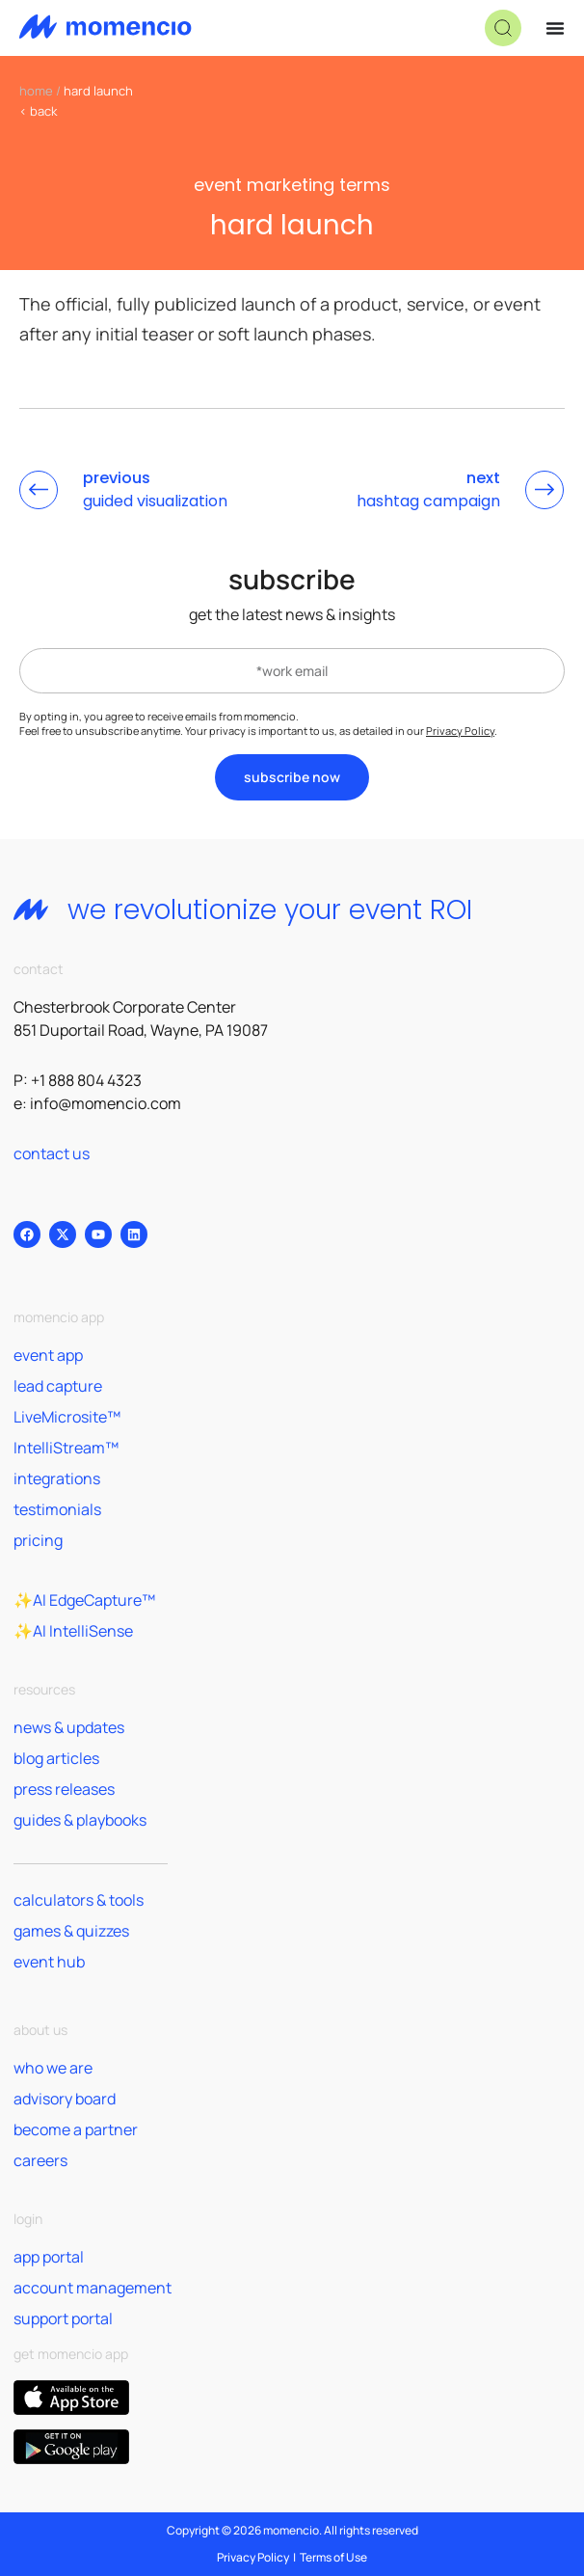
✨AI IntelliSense (73, 1630)
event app (48, 1355)
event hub (49, 1961)
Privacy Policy (460, 730)
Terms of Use (333, 2557)
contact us (51, 1153)
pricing (38, 1540)
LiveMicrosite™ (66, 1416)
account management (92, 2287)
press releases (64, 1789)
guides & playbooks (79, 1819)
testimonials (57, 1509)
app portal (48, 2256)
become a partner (75, 2129)
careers (40, 2160)
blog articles (56, 1758)
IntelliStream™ (66, 1447)
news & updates (68, 1727)
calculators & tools (78, 1900)
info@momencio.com (105, 1103)
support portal (63, 2318)
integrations (56, 1478)
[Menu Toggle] (555, 28)
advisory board (64, 2098)
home (36, 90)
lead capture (57, 1385)
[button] (503, 28)
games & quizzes (71, 1930)
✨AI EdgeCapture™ (84, 1600)
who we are (53, 2067)
